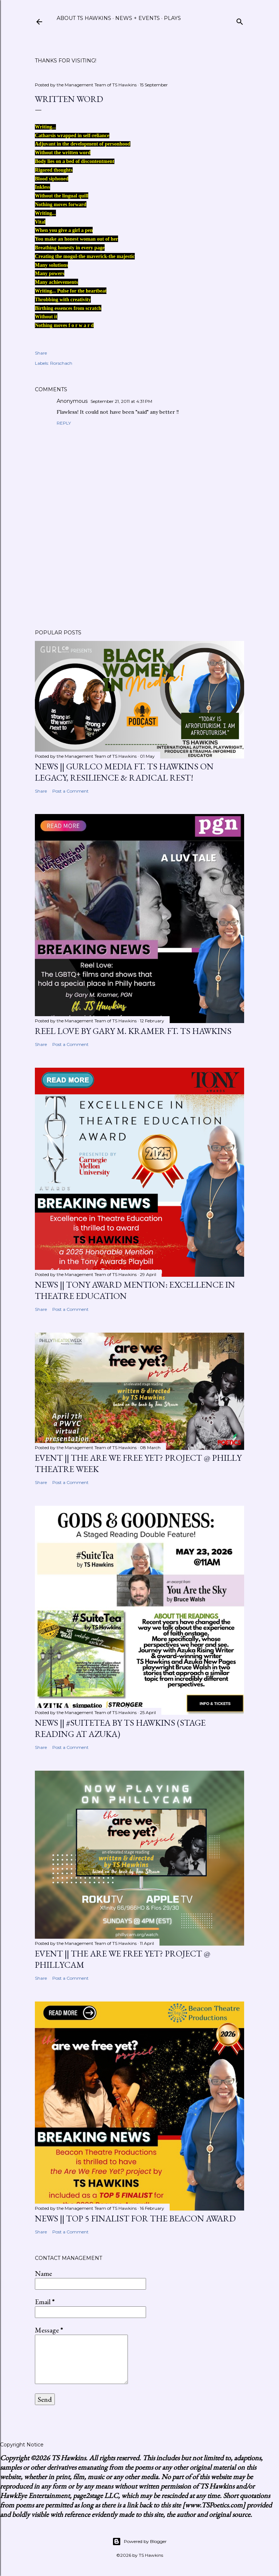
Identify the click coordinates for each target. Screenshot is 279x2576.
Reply (64, 423)
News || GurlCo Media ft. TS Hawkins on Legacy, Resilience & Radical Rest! (124, 772)
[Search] (239, 20)
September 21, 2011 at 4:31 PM (121, 401)
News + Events (137, 18)
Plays (172, 18)
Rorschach (61, 363)
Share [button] (41, 353)
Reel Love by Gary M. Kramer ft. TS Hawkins (133, 1030)
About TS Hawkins (84, 18)
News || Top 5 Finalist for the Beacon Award (135, 2218)
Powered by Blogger (139, 2541)
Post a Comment (70, 791)
